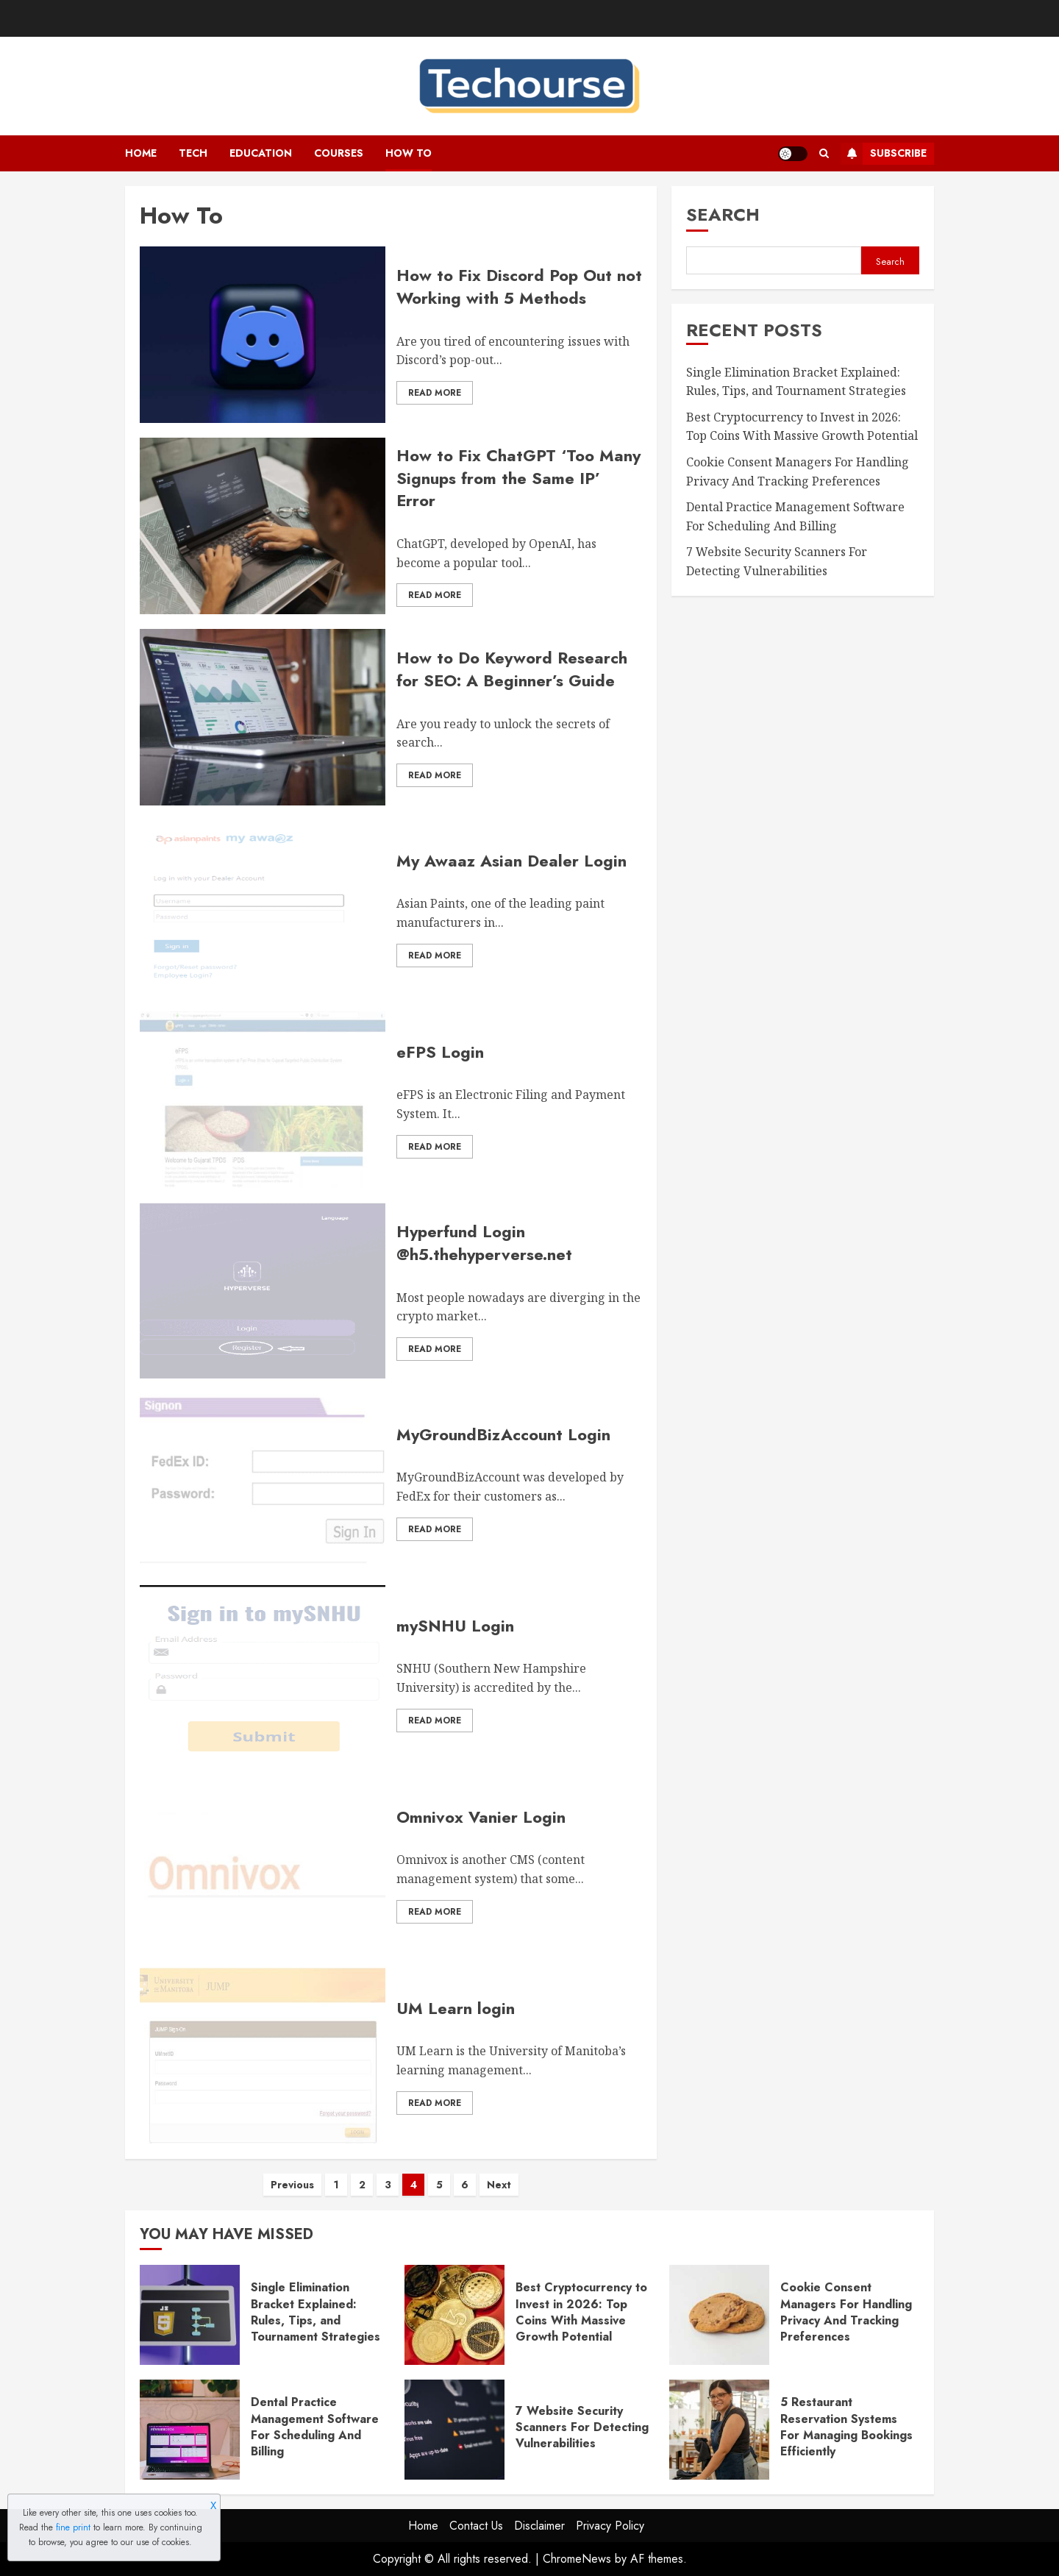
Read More (434, 392)
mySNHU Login (455, 1625)
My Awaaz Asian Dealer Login (511, 860)
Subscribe (884, 154)
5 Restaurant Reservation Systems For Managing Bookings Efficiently (846, 2427)
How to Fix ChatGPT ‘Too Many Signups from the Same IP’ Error (518, 478)
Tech (193, 153)
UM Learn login (455, 2008)
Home (141, 153)
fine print (73, 2527)
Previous (292, 2184)
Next (499, 2184)
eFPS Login (440, 1052)
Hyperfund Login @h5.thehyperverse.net (484, 1243)
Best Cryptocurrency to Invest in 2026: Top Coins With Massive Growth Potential (802, 426)
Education (260, 153)
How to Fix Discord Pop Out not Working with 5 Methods (519, 286)
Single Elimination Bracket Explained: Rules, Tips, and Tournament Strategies (315, 2312)
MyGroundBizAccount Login (503, 1434)
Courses (338, 153)
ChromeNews (577, 2558)
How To (408, 153)
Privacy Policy (610, 2525)
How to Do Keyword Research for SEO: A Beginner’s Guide (511, 669)
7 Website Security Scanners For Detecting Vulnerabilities (582, 2427)
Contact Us (476, 2525)
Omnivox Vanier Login (481, 1817)
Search (723, 214)
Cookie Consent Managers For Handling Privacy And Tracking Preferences (846, 2312)
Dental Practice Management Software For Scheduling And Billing (315, 2427)
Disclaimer (539, 2525)
